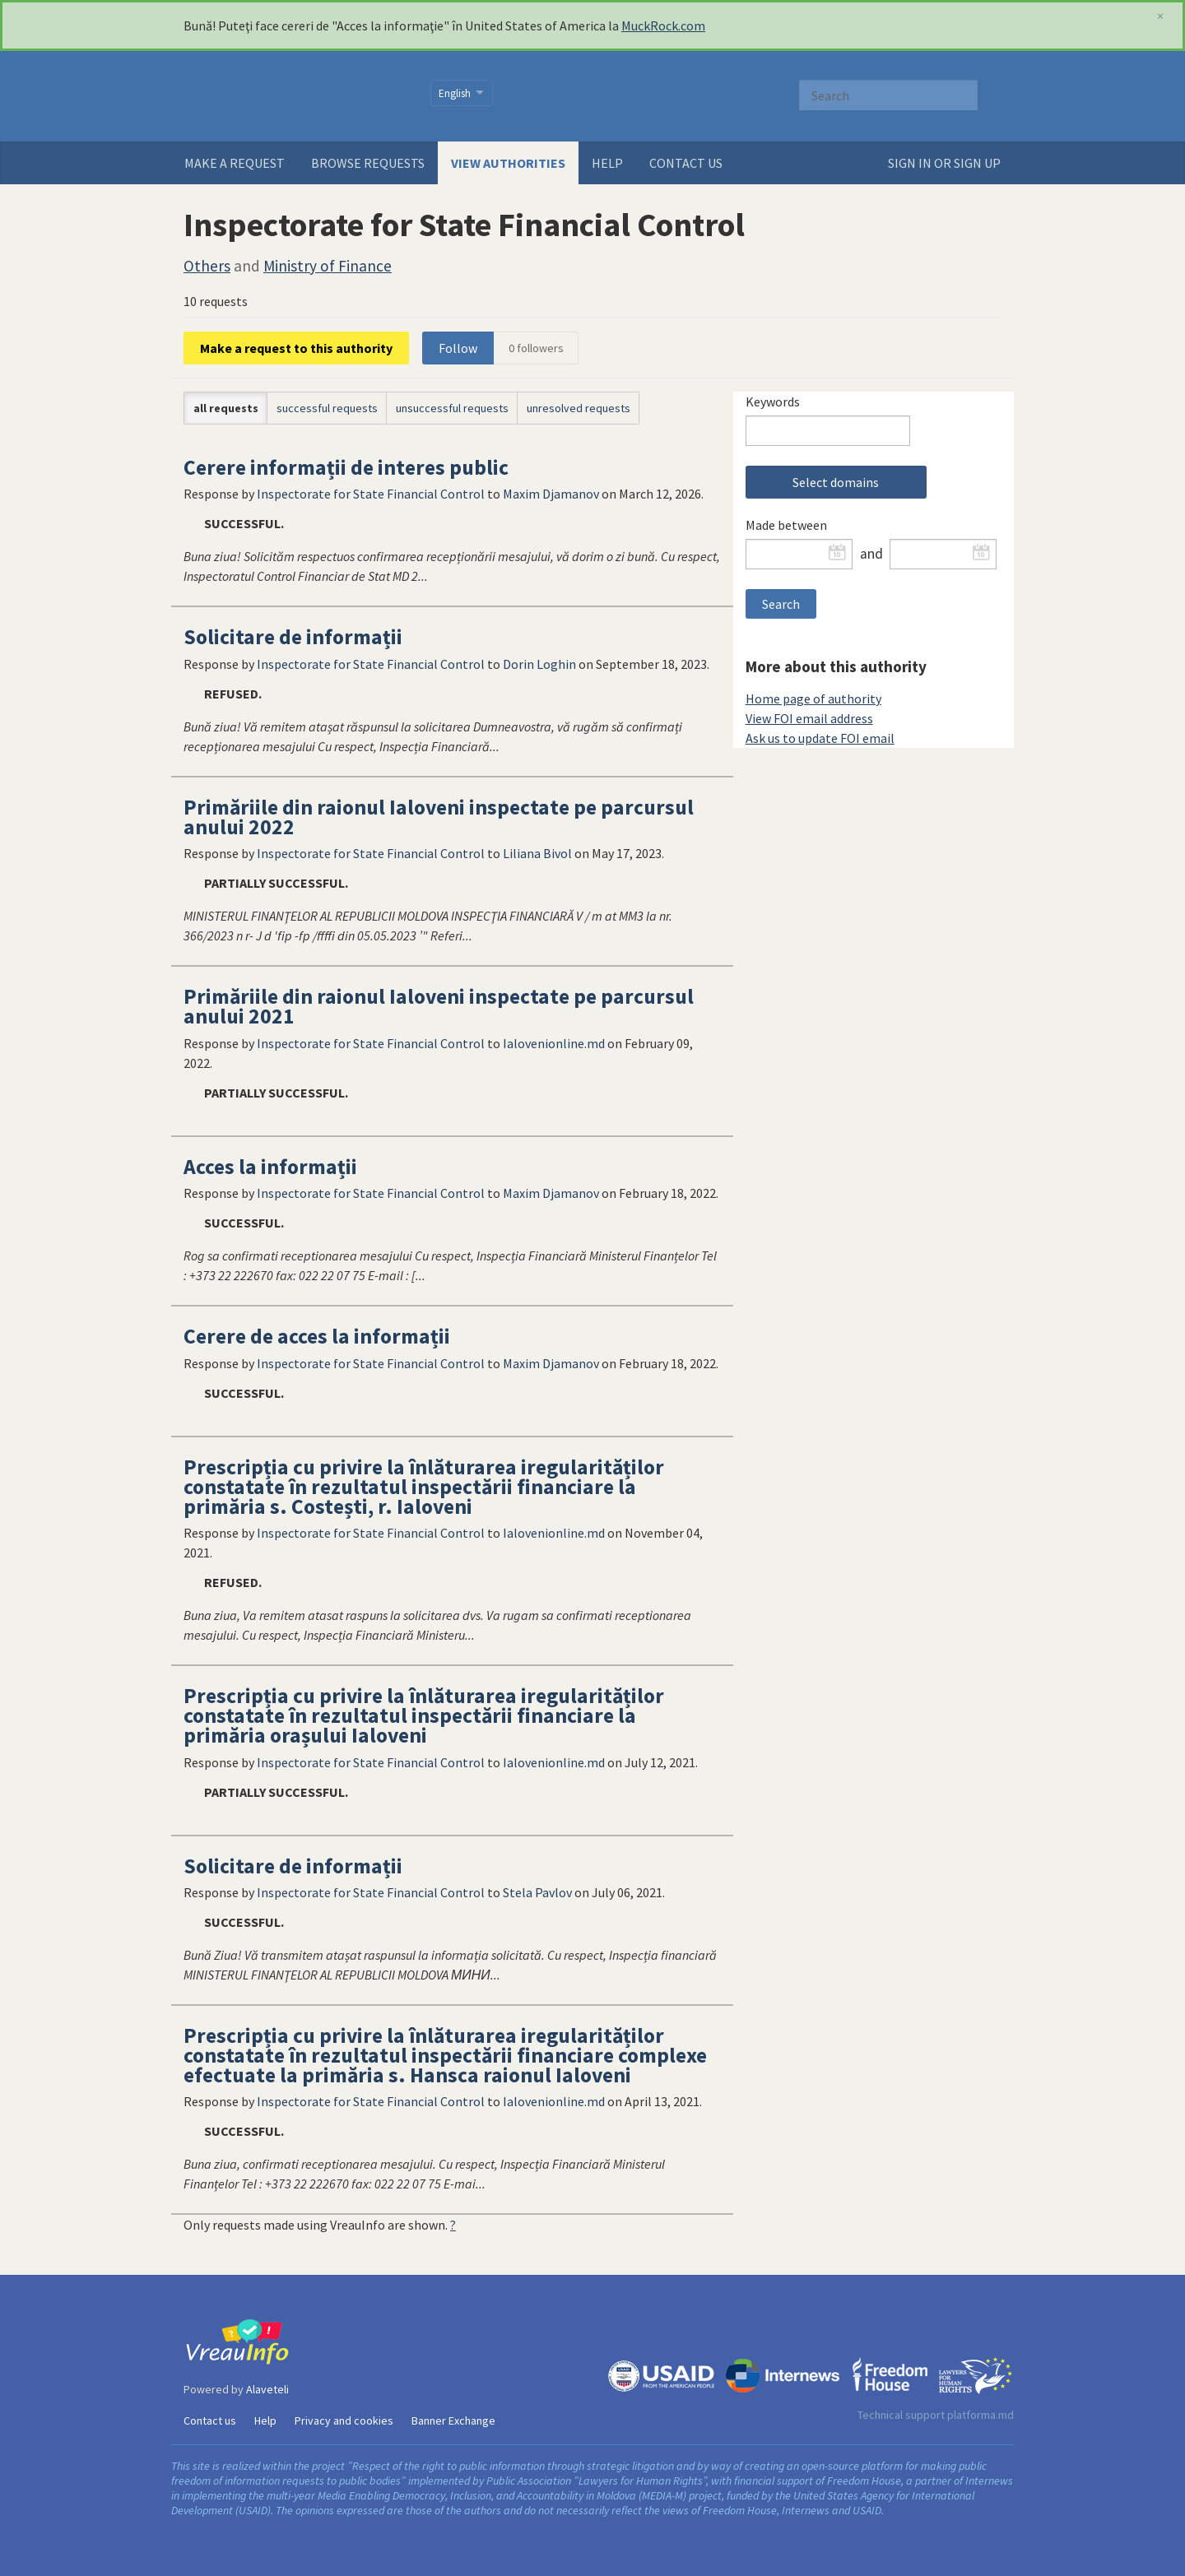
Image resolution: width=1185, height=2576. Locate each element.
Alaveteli (267, 2389)
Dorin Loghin (539, 664)
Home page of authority (813, 698)
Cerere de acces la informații (317, 1336)
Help (607, 163)
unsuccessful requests (452, 408)
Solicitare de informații (293, 637)
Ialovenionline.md (554, 1043)
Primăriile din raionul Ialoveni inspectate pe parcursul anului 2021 (439, 1006)
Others (207, 266)
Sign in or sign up (944, 163)
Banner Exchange (453, 2420)
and (871, 554)
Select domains (835, 482)
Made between (786, 525)
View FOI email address (809, 718)
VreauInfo (297, 96)
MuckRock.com (663, 25)
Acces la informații (270, 1166)
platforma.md (980, 2414)
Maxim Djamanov (551, 493)
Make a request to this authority (296, 348)
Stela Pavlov (537, 1892)
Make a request (234, 163)
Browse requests (368, 163)
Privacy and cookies (344, 2420)
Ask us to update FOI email (820, 738)
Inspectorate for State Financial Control (371, 493)
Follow (458, 348)
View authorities (508, 163)
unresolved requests (578, 408)
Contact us (686, 163)
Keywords (773, 401)
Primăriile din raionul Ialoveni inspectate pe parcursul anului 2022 (439, 817)
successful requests (327, 408)
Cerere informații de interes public (346, 467)
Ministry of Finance (327, 266)
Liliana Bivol (537, 853)
